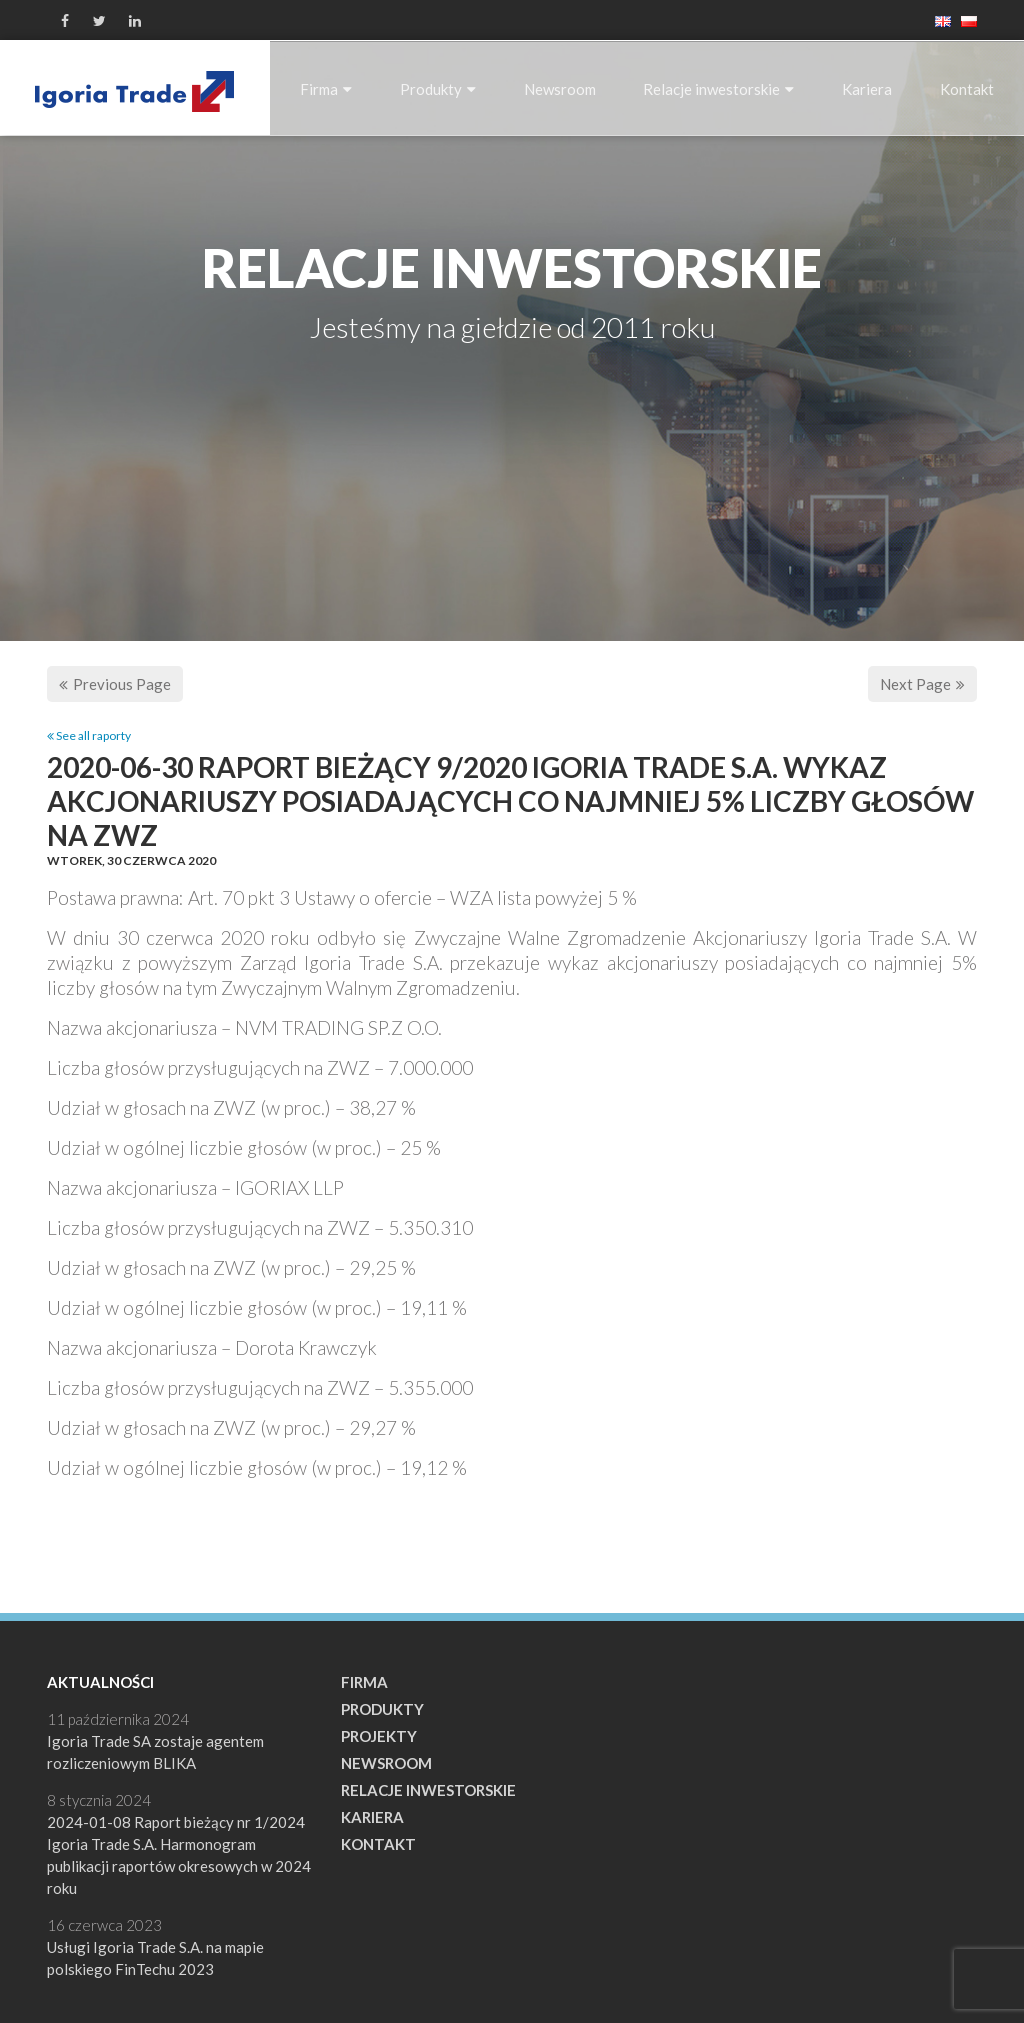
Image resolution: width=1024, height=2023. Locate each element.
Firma (326, 89)
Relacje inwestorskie (718, 89)
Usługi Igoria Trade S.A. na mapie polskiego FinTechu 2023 (155, 1958)
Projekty (379, 1736)
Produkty (438, 89)
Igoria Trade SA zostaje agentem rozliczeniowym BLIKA (155, 1752)
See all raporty (89, 735)
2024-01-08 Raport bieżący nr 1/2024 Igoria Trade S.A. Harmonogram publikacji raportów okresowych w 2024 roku (179, 1855)
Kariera (867, 89)
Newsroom (560, 89)
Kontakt (967, 89)
